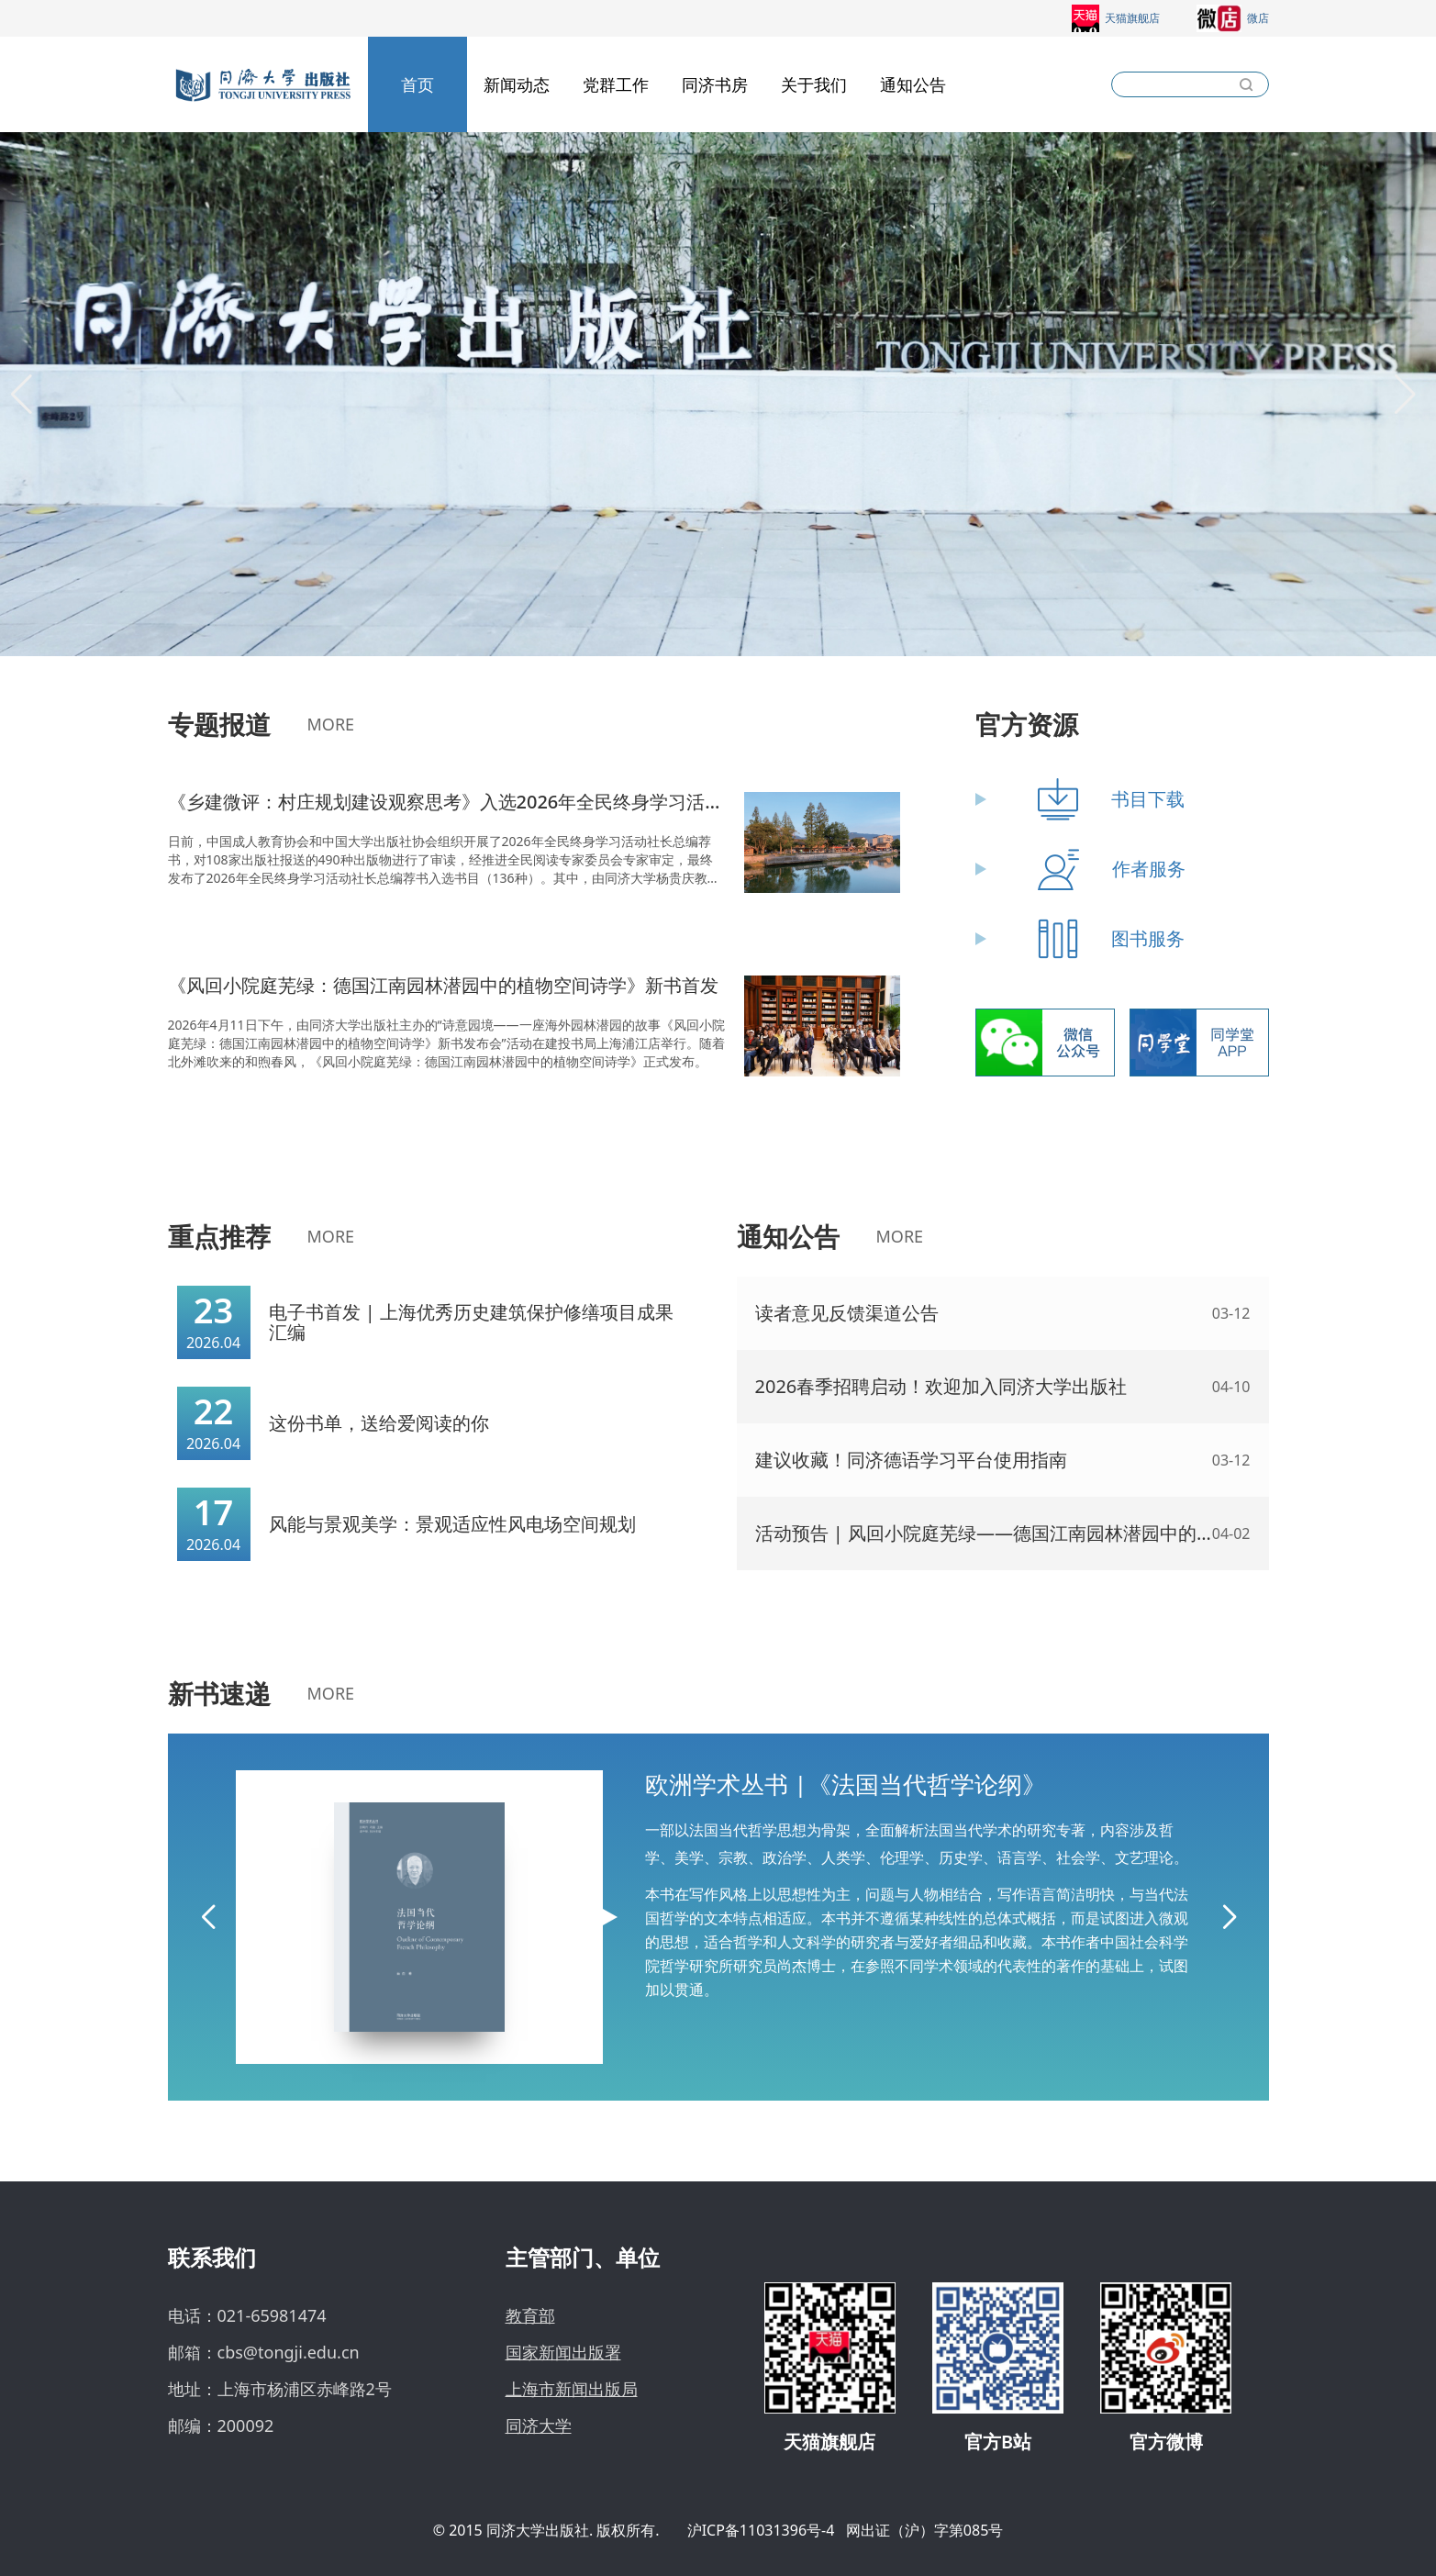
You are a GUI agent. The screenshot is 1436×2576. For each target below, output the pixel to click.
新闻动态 (517, 84)
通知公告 (913, 84)
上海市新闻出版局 (572, 2389)
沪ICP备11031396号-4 (761, 2530)
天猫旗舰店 (1116, 18)
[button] (21, 394)
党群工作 (616, 84)
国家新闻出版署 (563, 2352)
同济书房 (715, 84)
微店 (1233, 18)
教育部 (530, 2315)
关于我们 (814, 84)
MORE (331, 724)
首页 (417, 84)
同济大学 (539, 2425)
